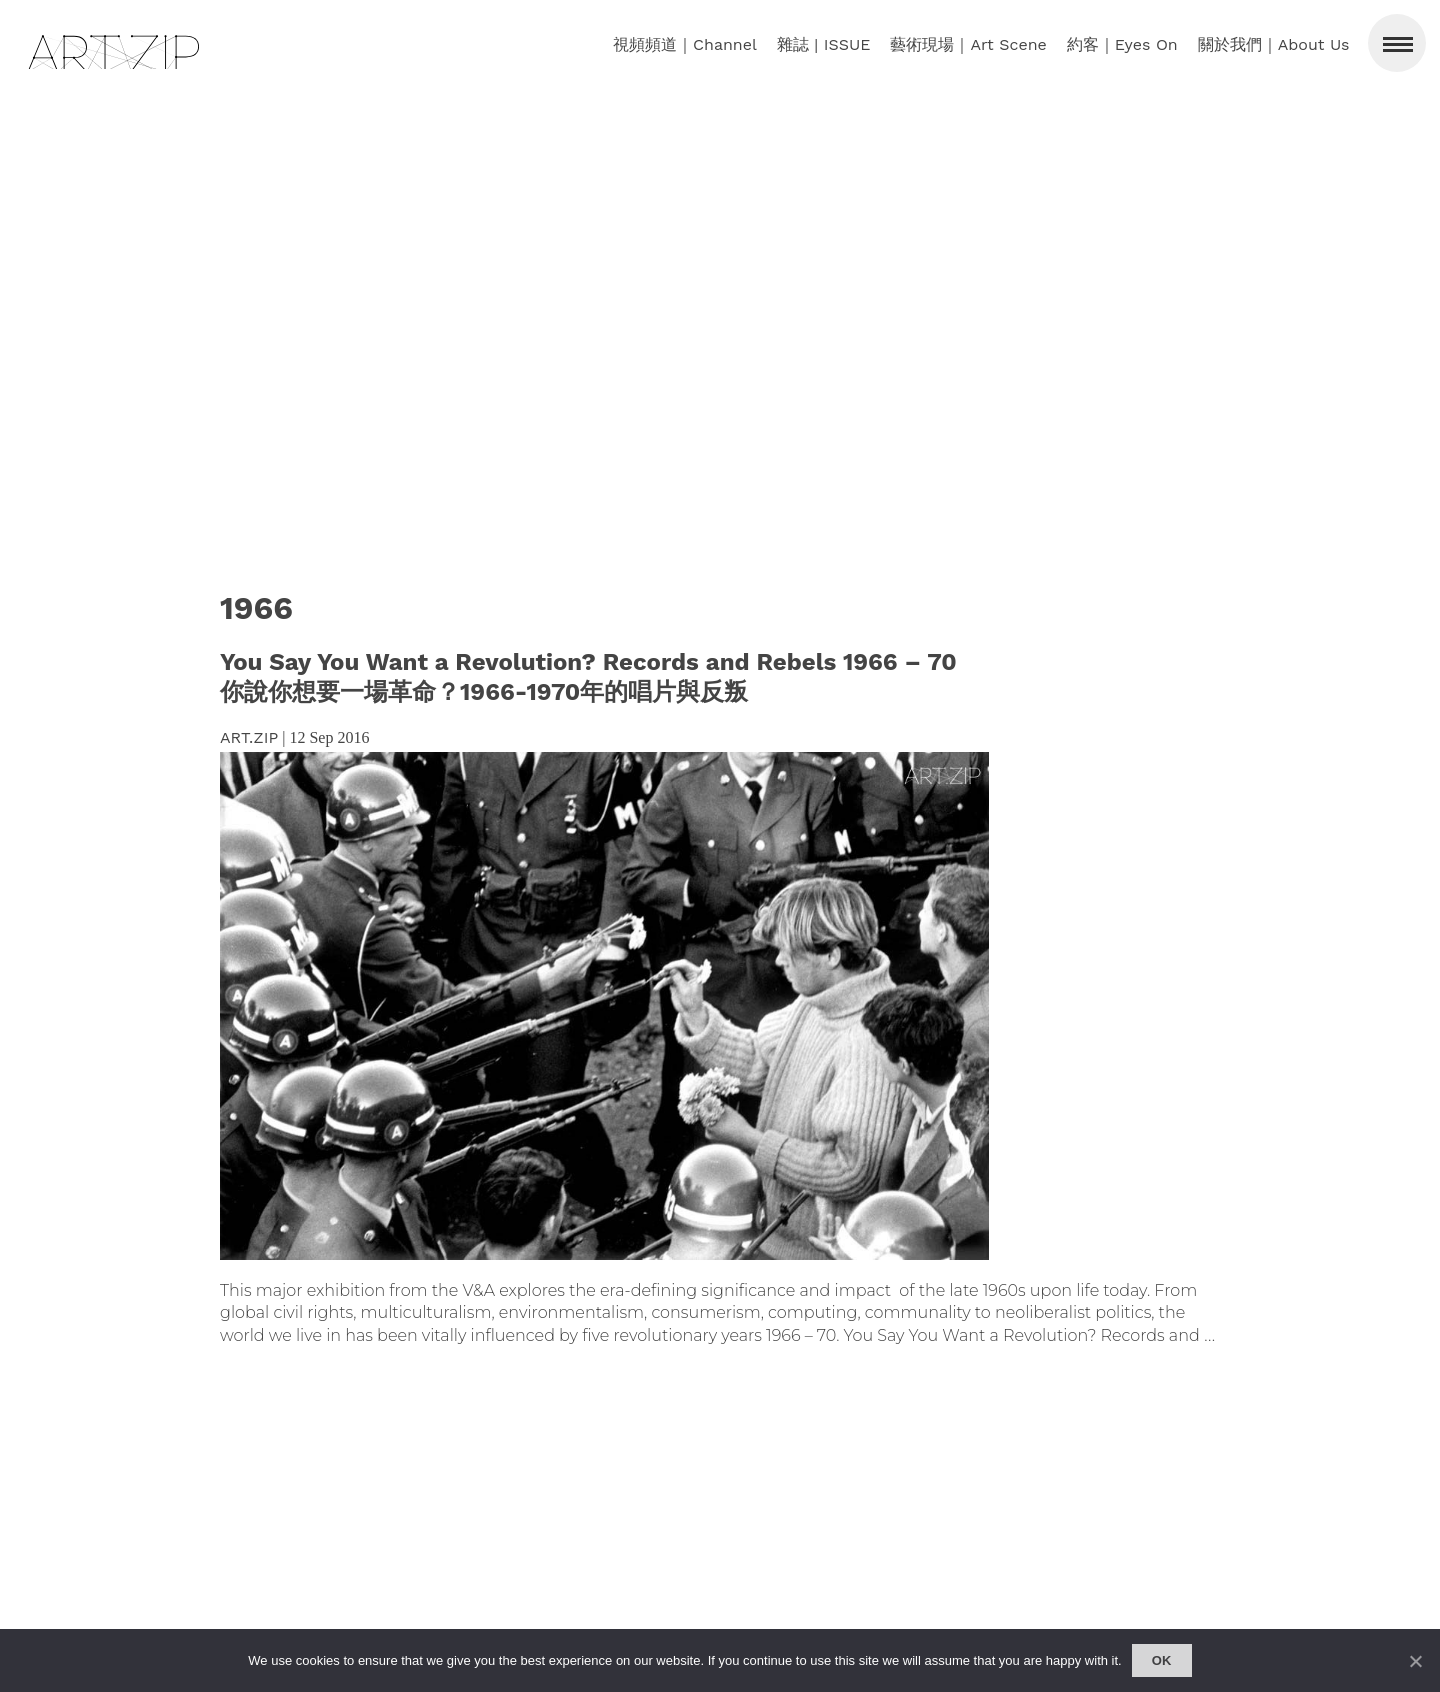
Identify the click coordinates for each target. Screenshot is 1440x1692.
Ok (1162, 1660)
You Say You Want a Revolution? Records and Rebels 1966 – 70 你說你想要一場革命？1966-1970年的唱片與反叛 (588, 677)
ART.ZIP (249, 737)
